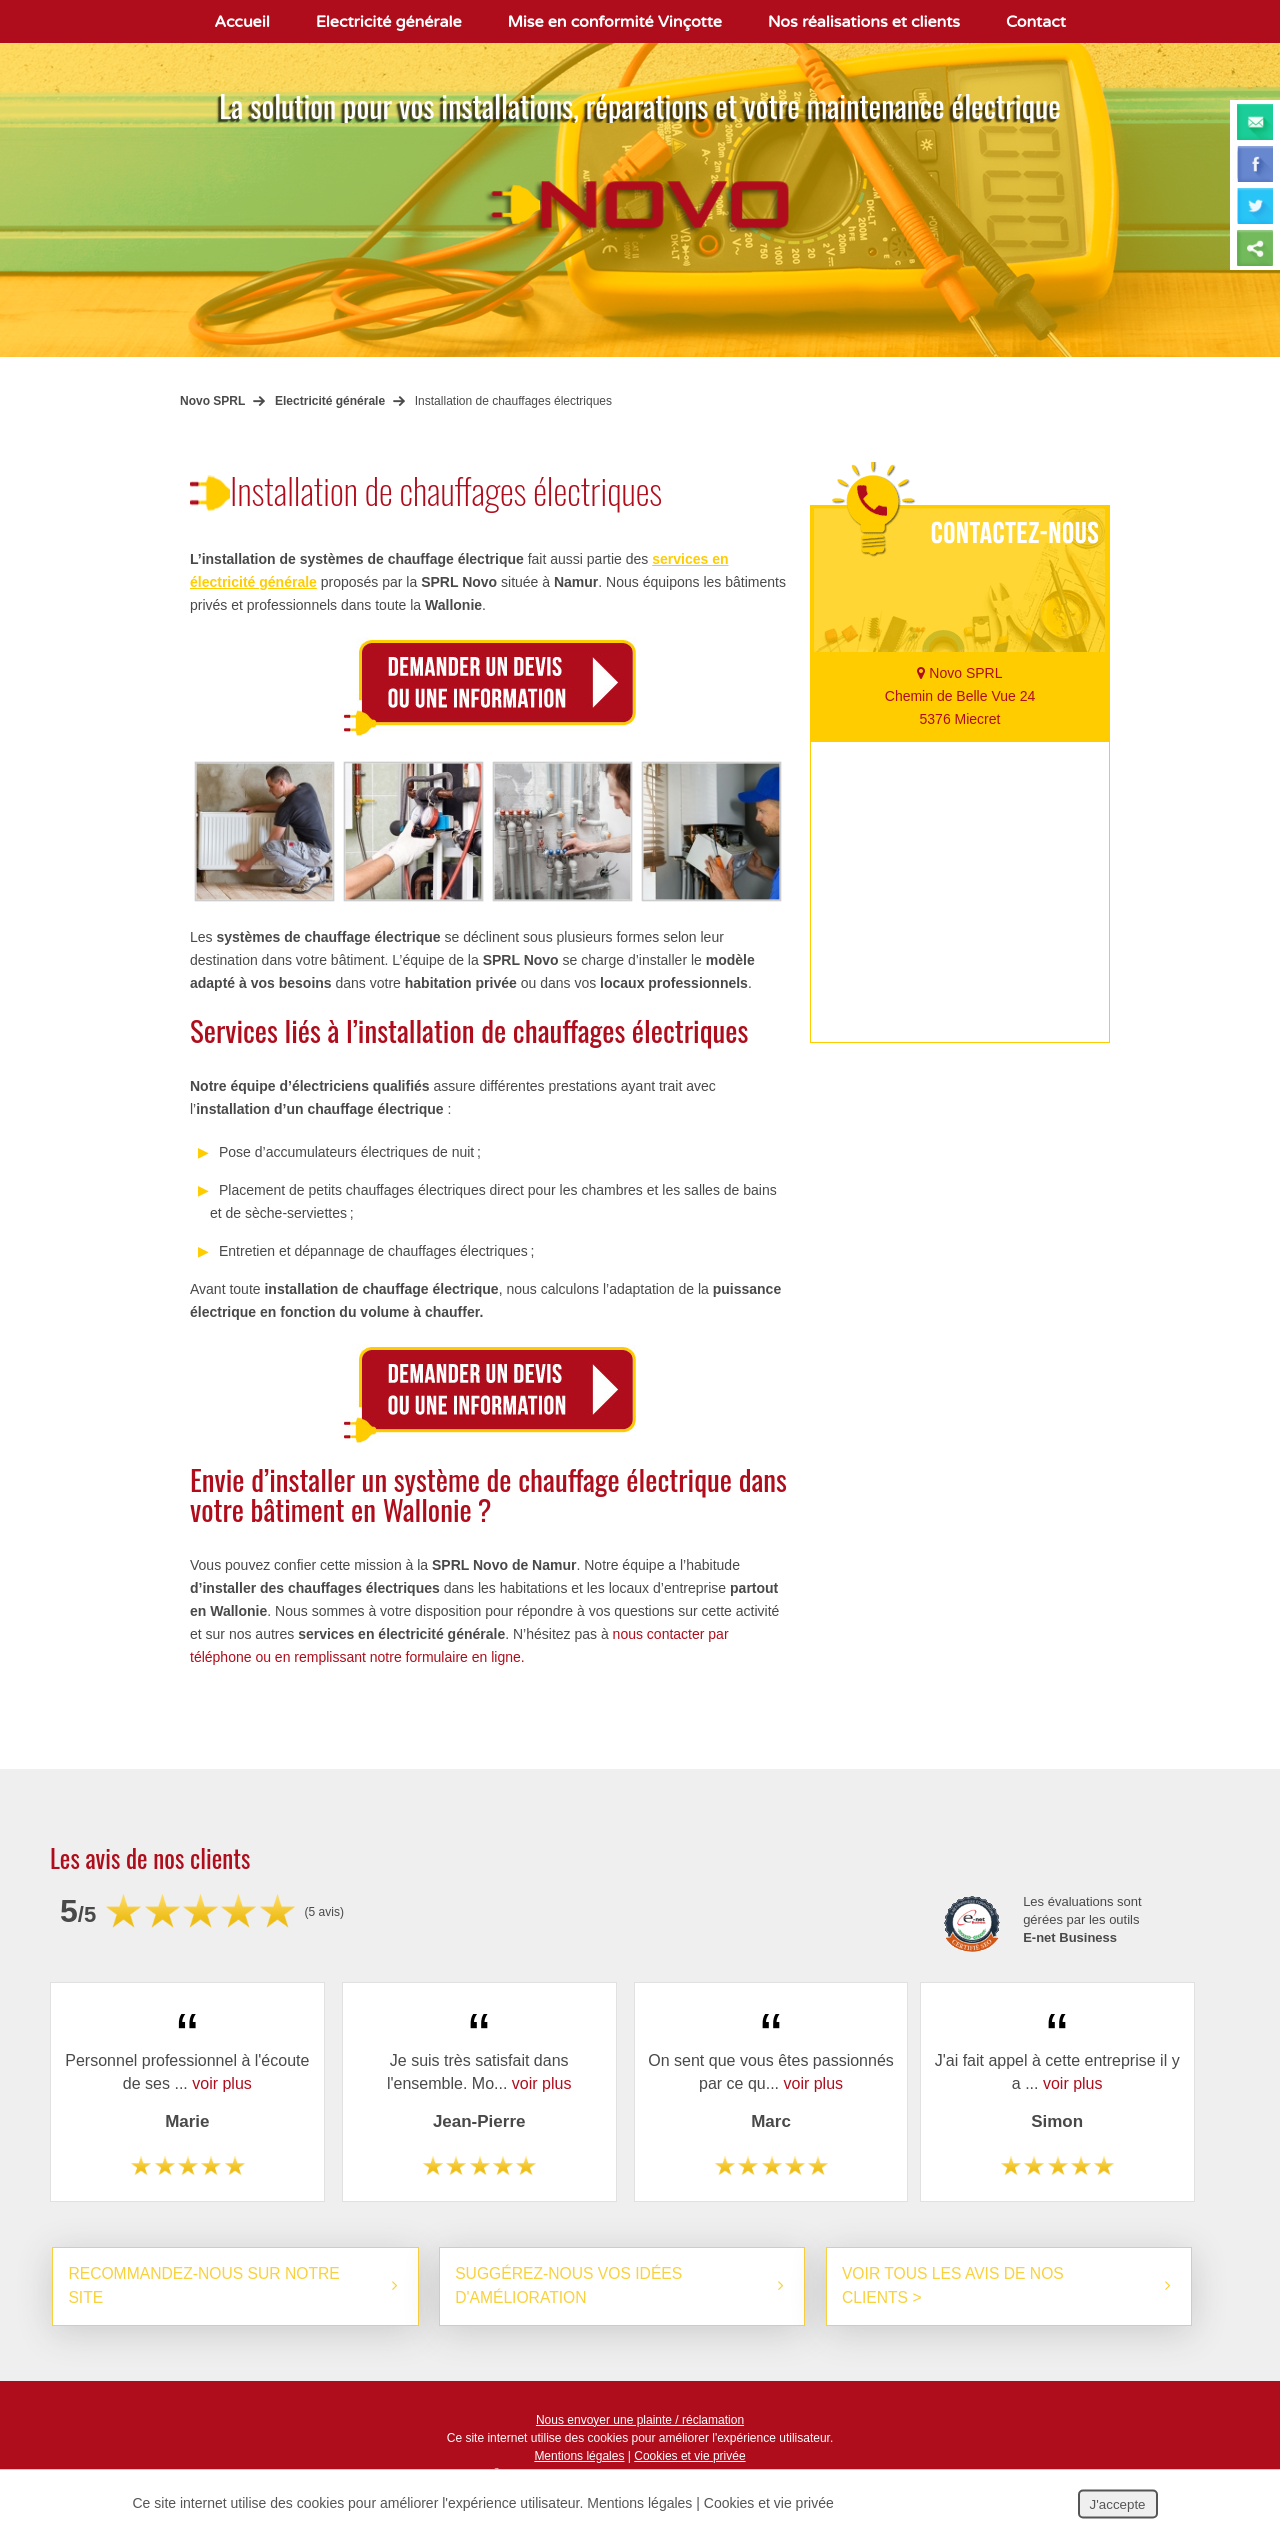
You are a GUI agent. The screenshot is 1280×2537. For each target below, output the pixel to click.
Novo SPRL (212, 401)
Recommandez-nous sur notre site (206, 2286)
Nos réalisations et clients (864, 22)
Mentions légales (579, 2457)
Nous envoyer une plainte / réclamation (640, 2421)
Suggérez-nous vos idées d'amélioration (571, 2286)
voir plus (222, 2083)
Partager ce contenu (1255, 248)
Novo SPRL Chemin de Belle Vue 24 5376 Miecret (960, 696)
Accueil (242, 22)
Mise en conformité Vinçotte (615, 22)
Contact (1036, 22)
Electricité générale (389, 22)
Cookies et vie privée (689, 2457)
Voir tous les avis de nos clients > (955, 2286)
